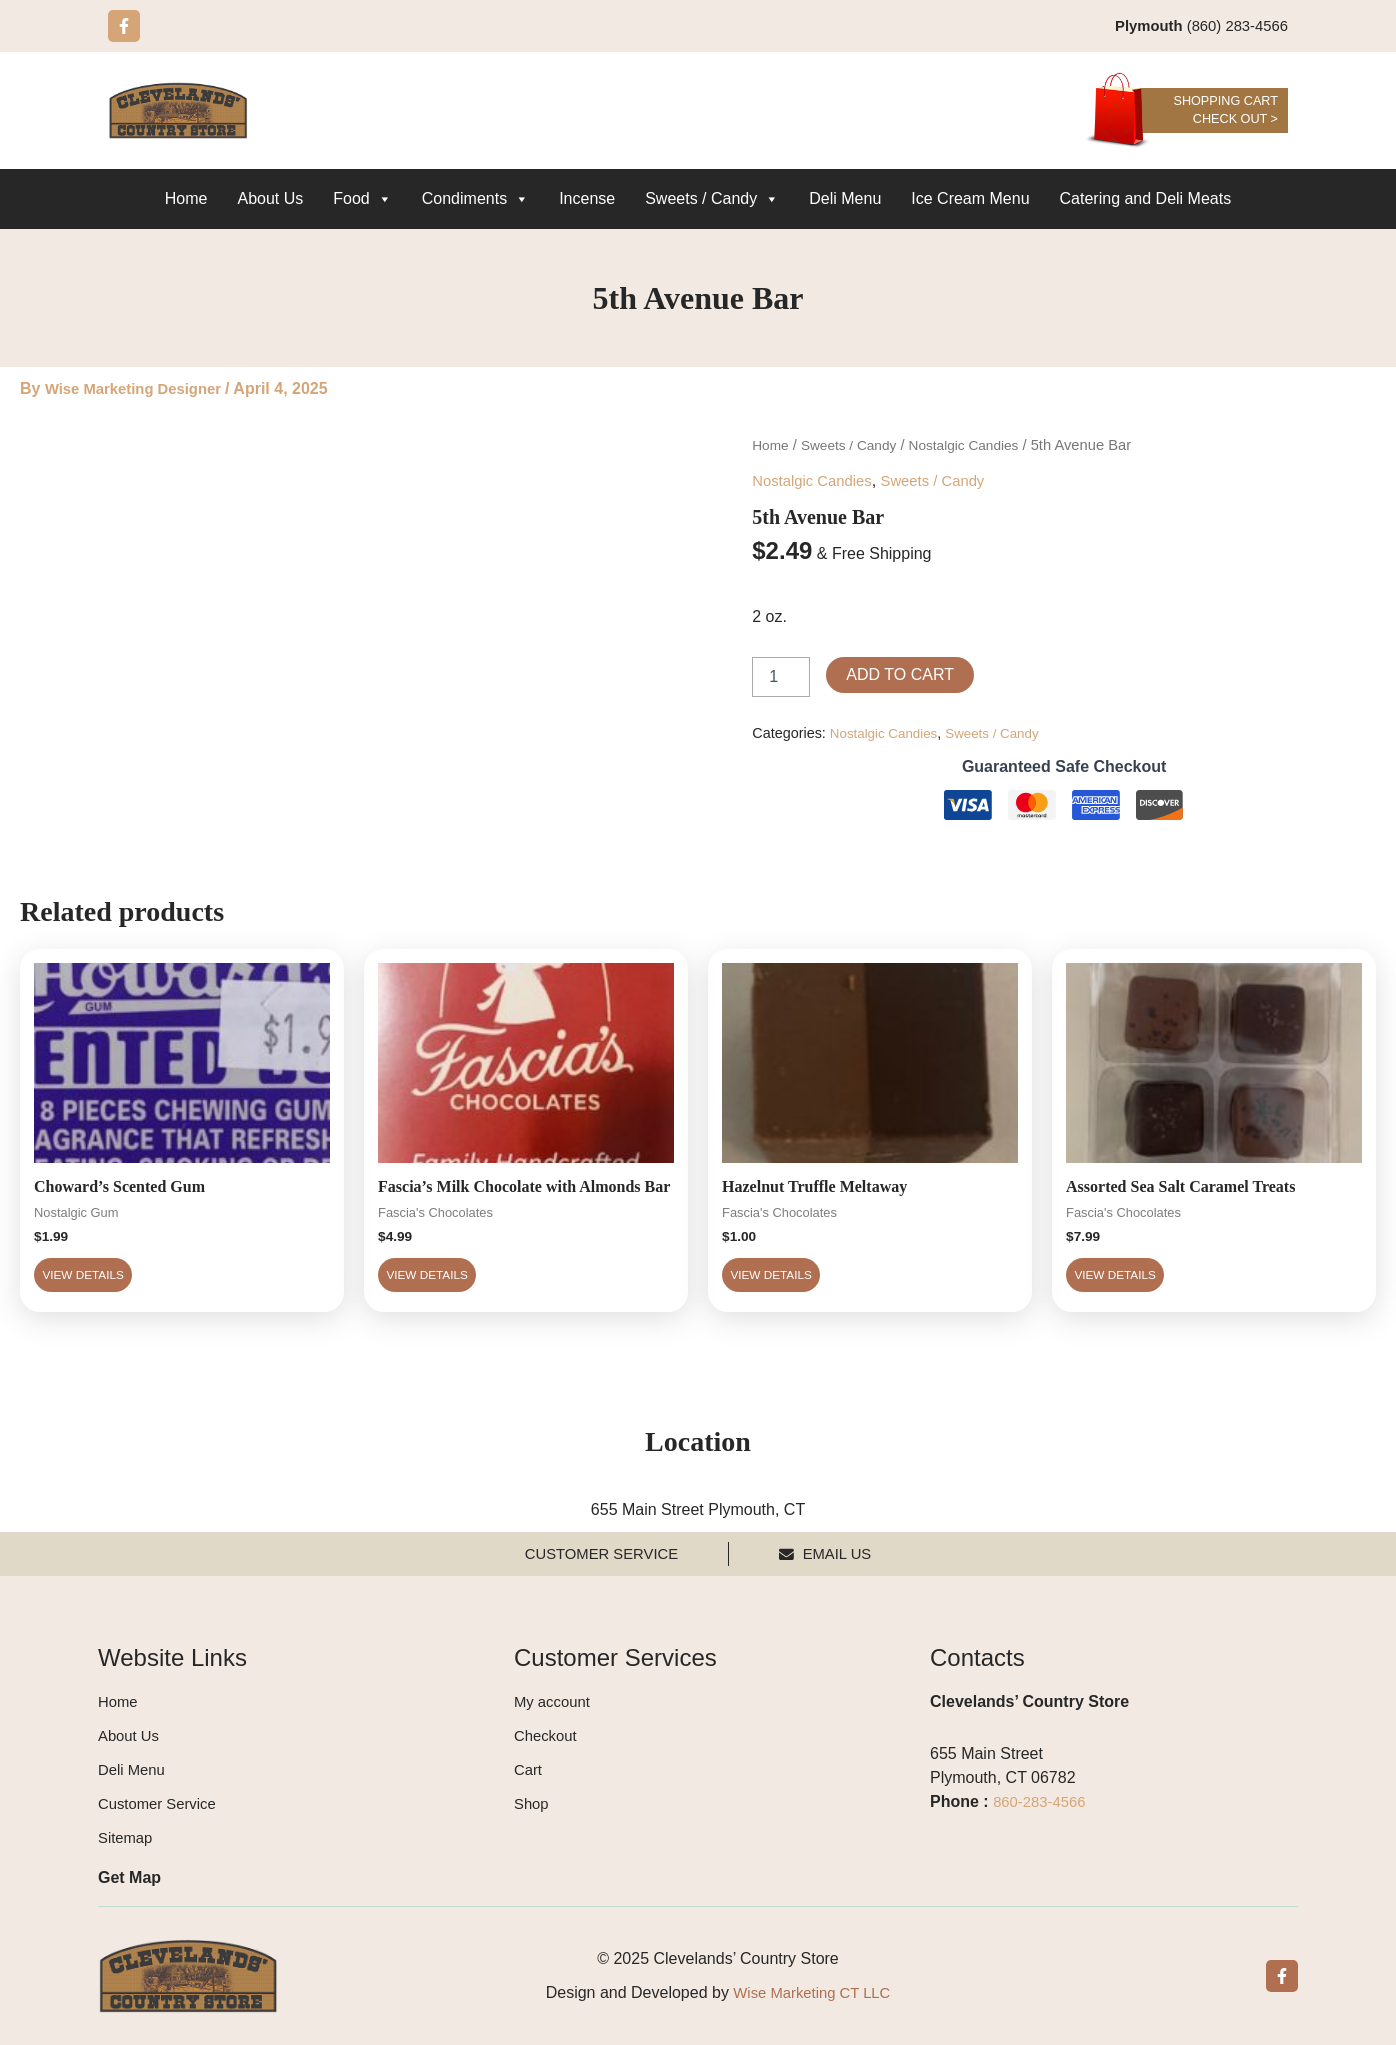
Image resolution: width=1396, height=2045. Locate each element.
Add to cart (900, 673)
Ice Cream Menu (970, 199)
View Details (120, 1290)
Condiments (475, 200)
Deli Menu (845, 199)
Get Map (129, 1877)
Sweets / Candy (712, 200)
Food (362, 200)
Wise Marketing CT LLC (812, 1992)
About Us (270, 199)
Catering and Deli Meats (1146, 199)
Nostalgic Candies (978, 446)
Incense (587, 199)
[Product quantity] (781, 676)
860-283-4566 (1043, 1801)
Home (186, 199)
